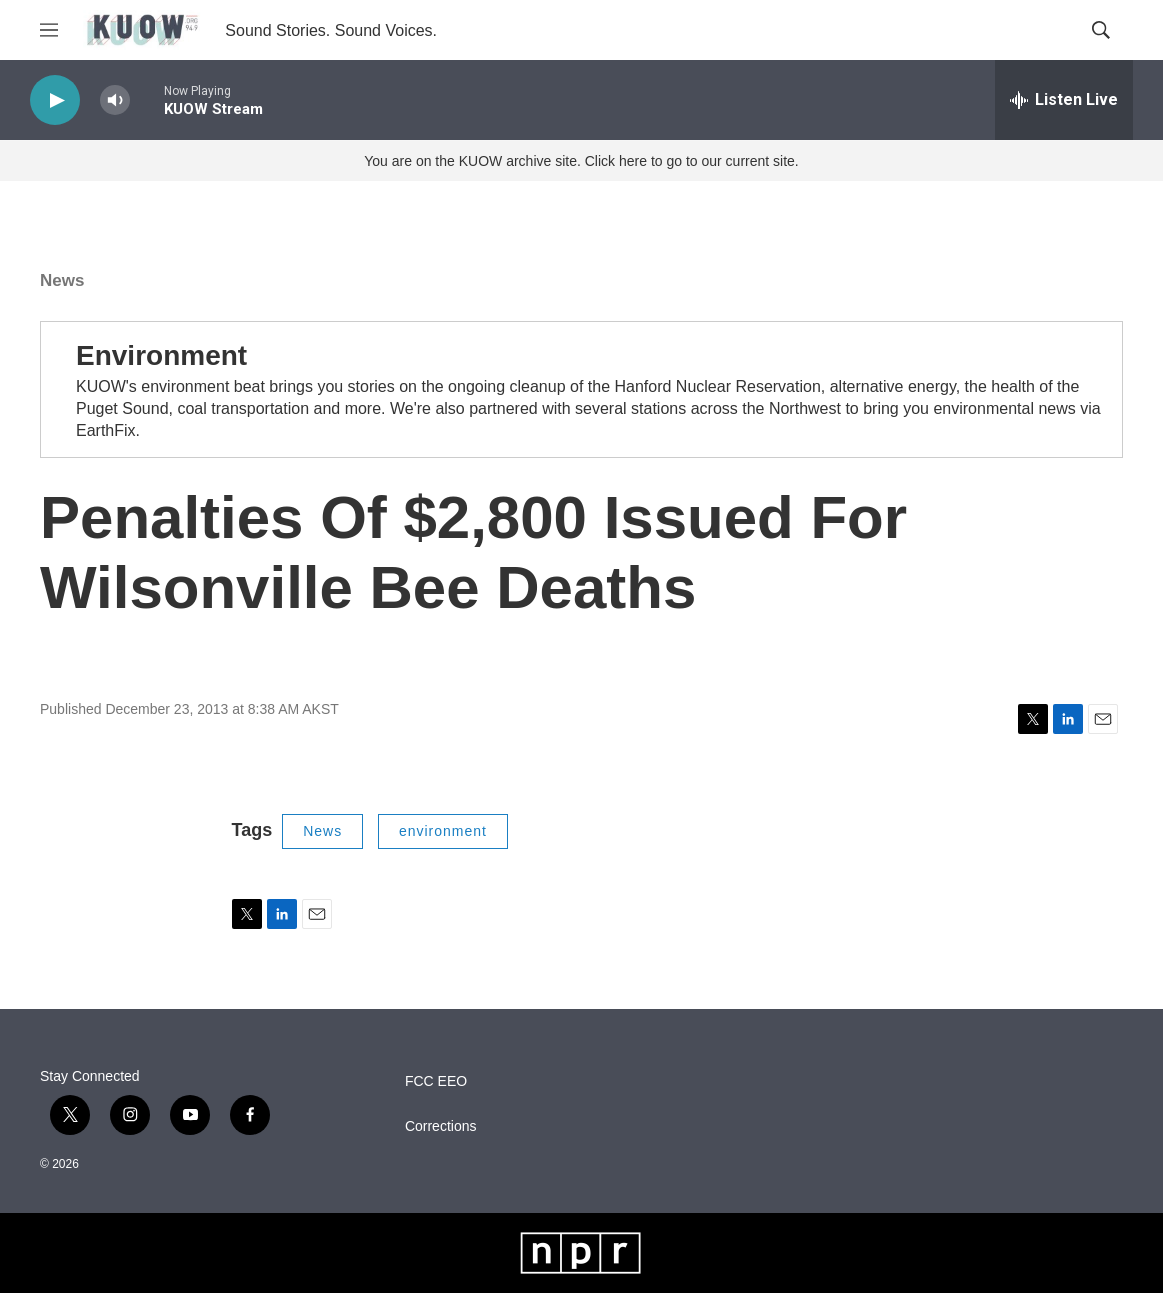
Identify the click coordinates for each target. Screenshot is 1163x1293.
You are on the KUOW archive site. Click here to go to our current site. (581, 161)
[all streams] (1064, 100)
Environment (161, 355)
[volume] (115, 100)
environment (443, 831)
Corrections (441, 1126)
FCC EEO (436, 1081)
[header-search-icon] (1101, 30)
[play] (55, 100)
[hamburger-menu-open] (49, 30)
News (62, 280)
